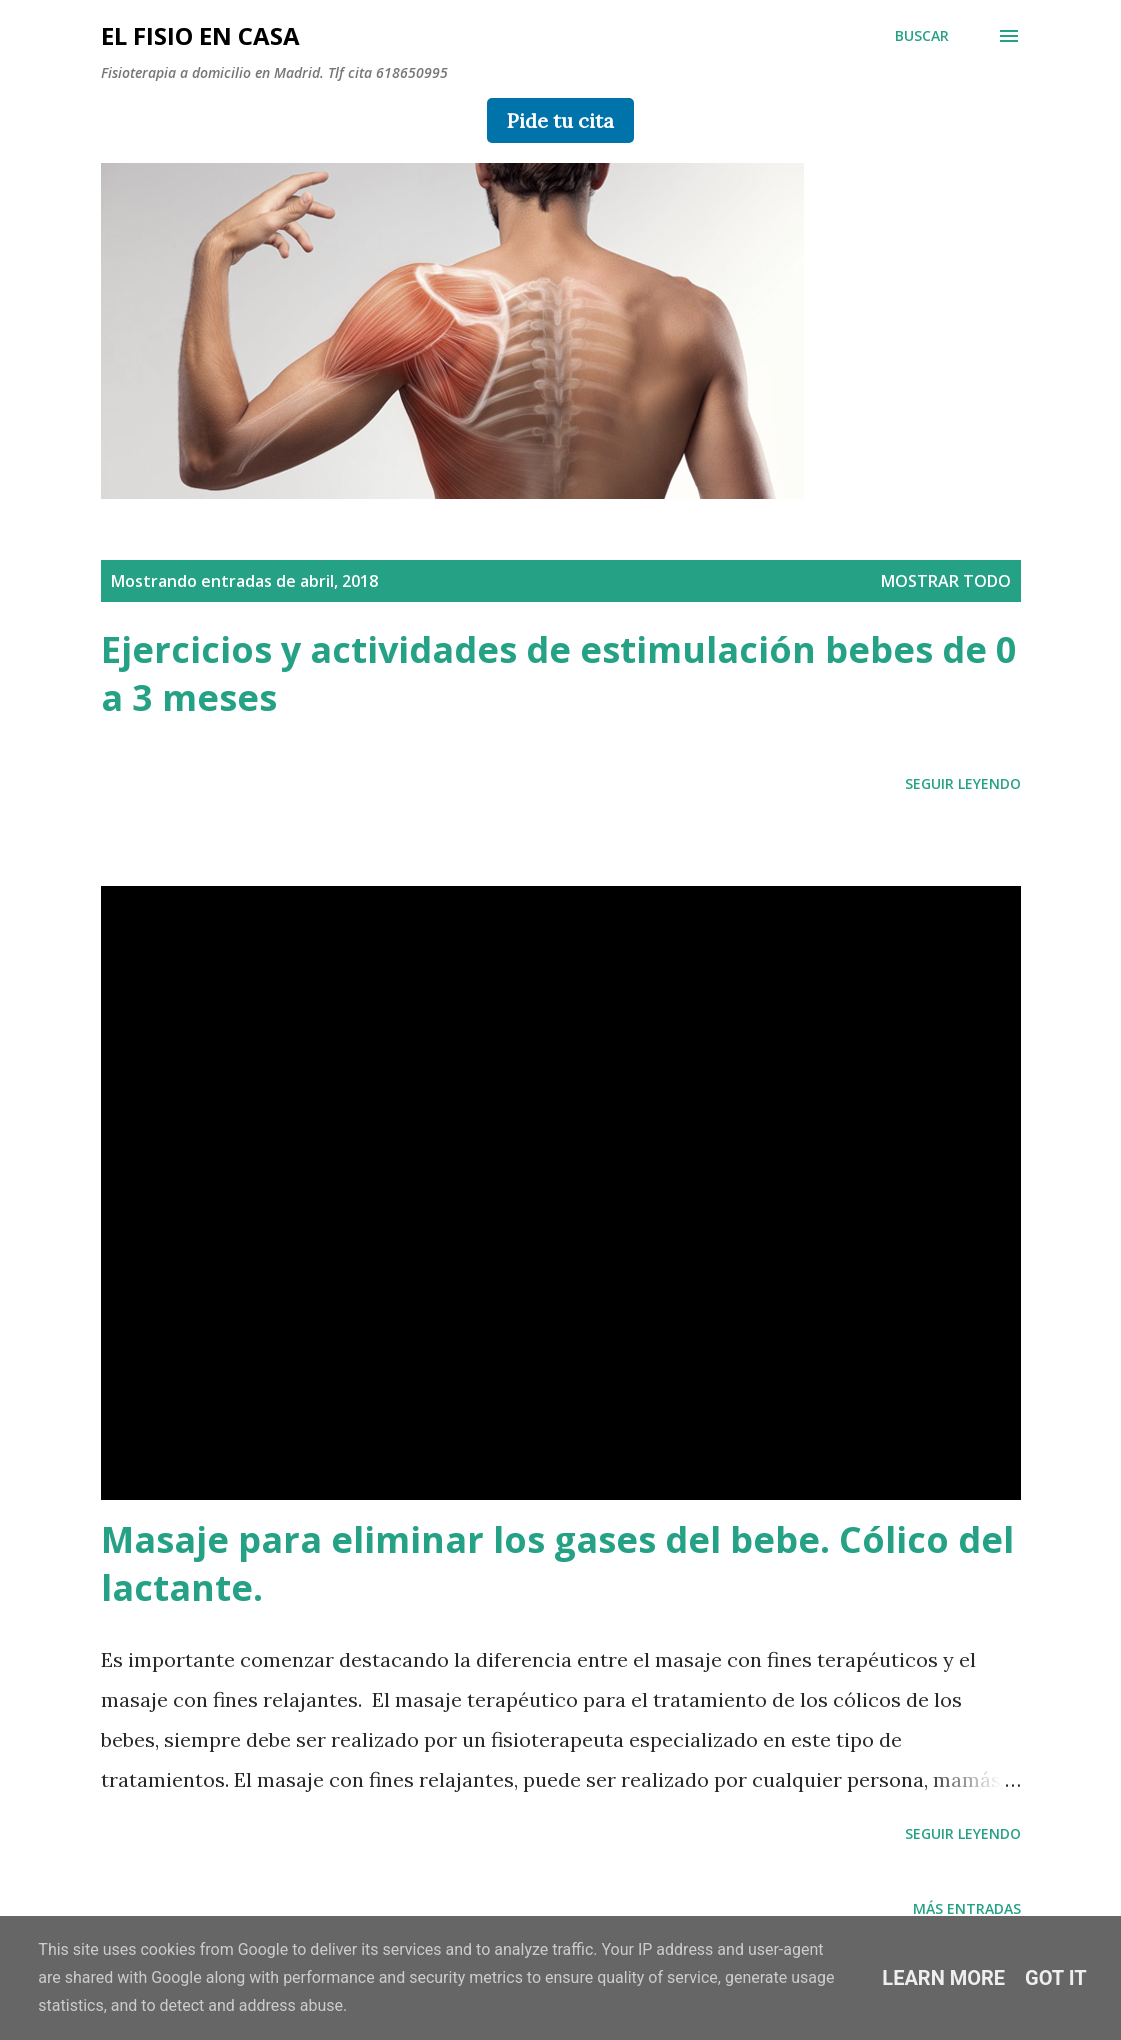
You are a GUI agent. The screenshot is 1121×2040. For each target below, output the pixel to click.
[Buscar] (922, 36)
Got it (1056, 1978)
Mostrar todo (946, 581)
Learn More (943, 1978)
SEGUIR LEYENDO (963, 783)
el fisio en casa (200, 35)
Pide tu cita (560, 120)
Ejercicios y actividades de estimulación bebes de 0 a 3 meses (559, 673)
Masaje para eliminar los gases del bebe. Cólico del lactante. (557, 1563)
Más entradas (967, 1908)
